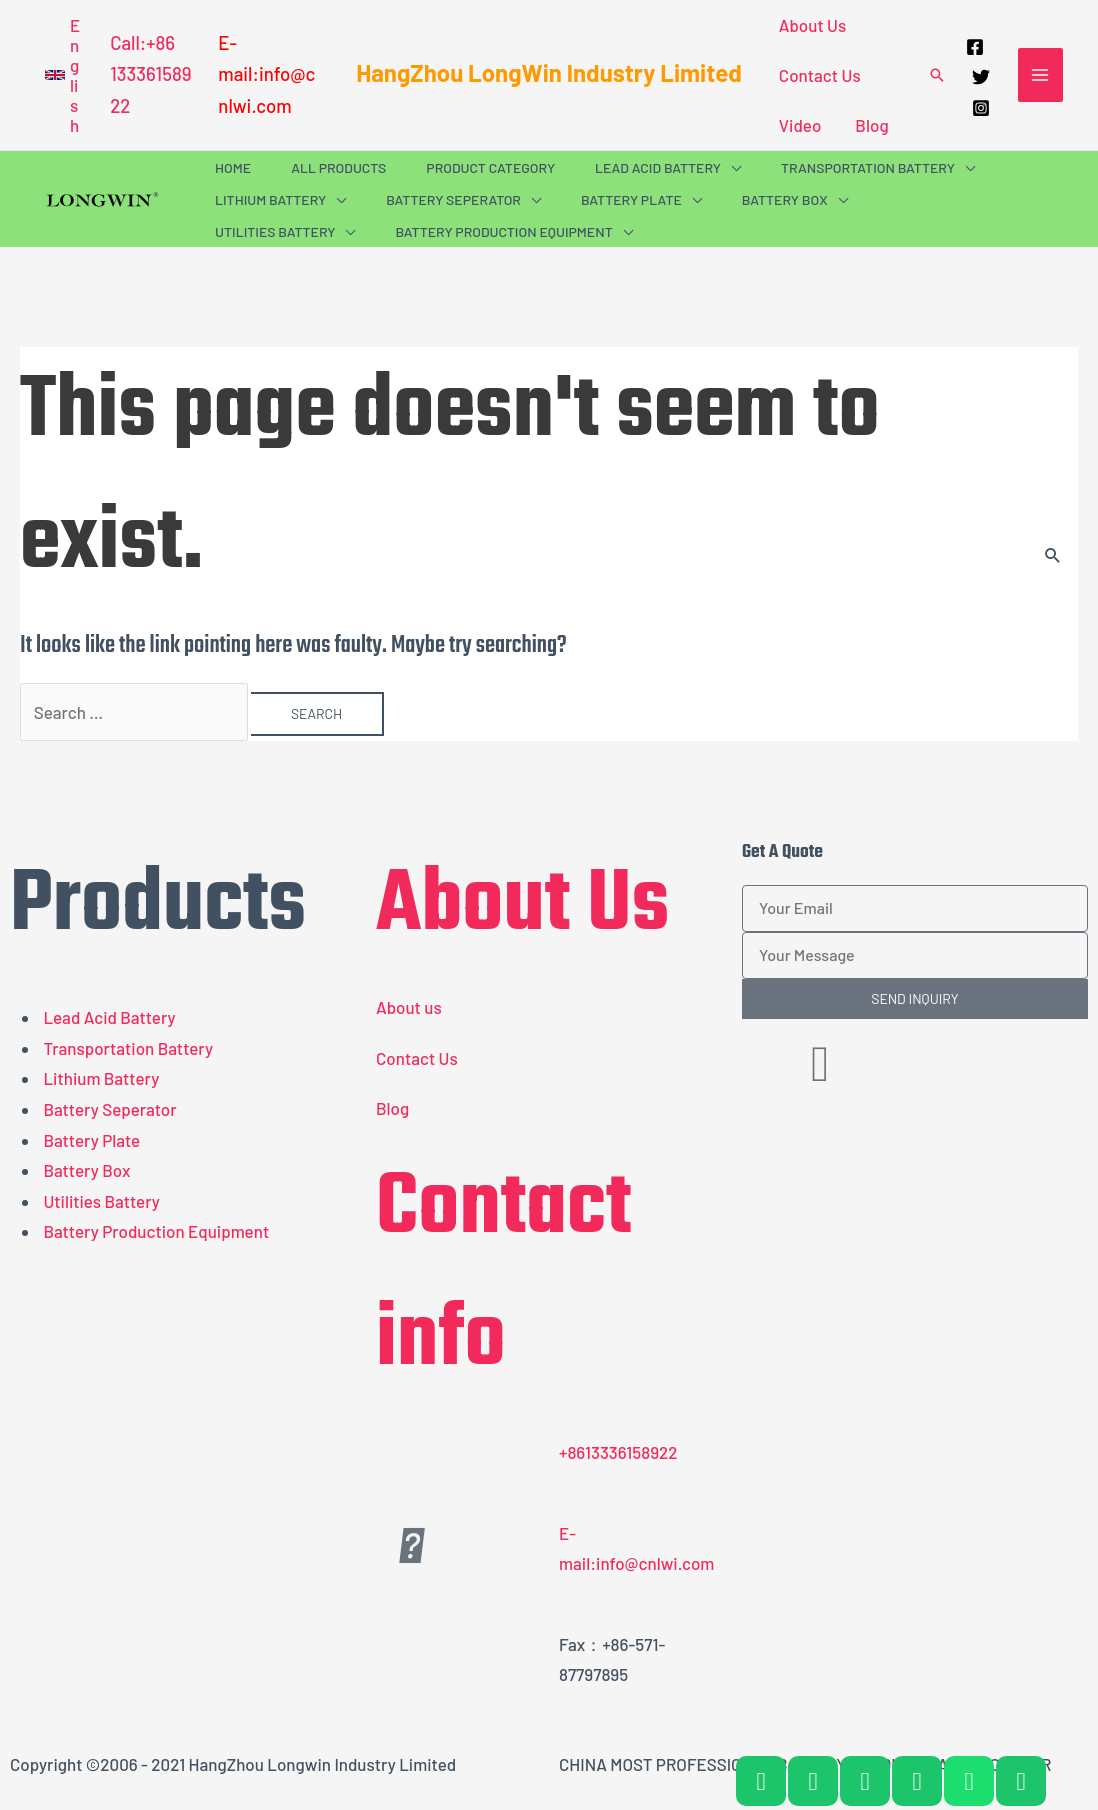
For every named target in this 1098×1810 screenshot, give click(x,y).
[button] (62, 75)
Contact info (503, 1275)
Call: (128, 42)
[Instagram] (981, 108)
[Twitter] (981, 77)
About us (409, 1007)
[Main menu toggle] (1041, 75)
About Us (812, 25)
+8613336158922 (618, 1452)
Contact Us (820, 75)
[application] (731, 167)
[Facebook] (975, 47)
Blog (871, 125)
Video (800, 125)
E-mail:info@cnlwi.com (266, 74)
